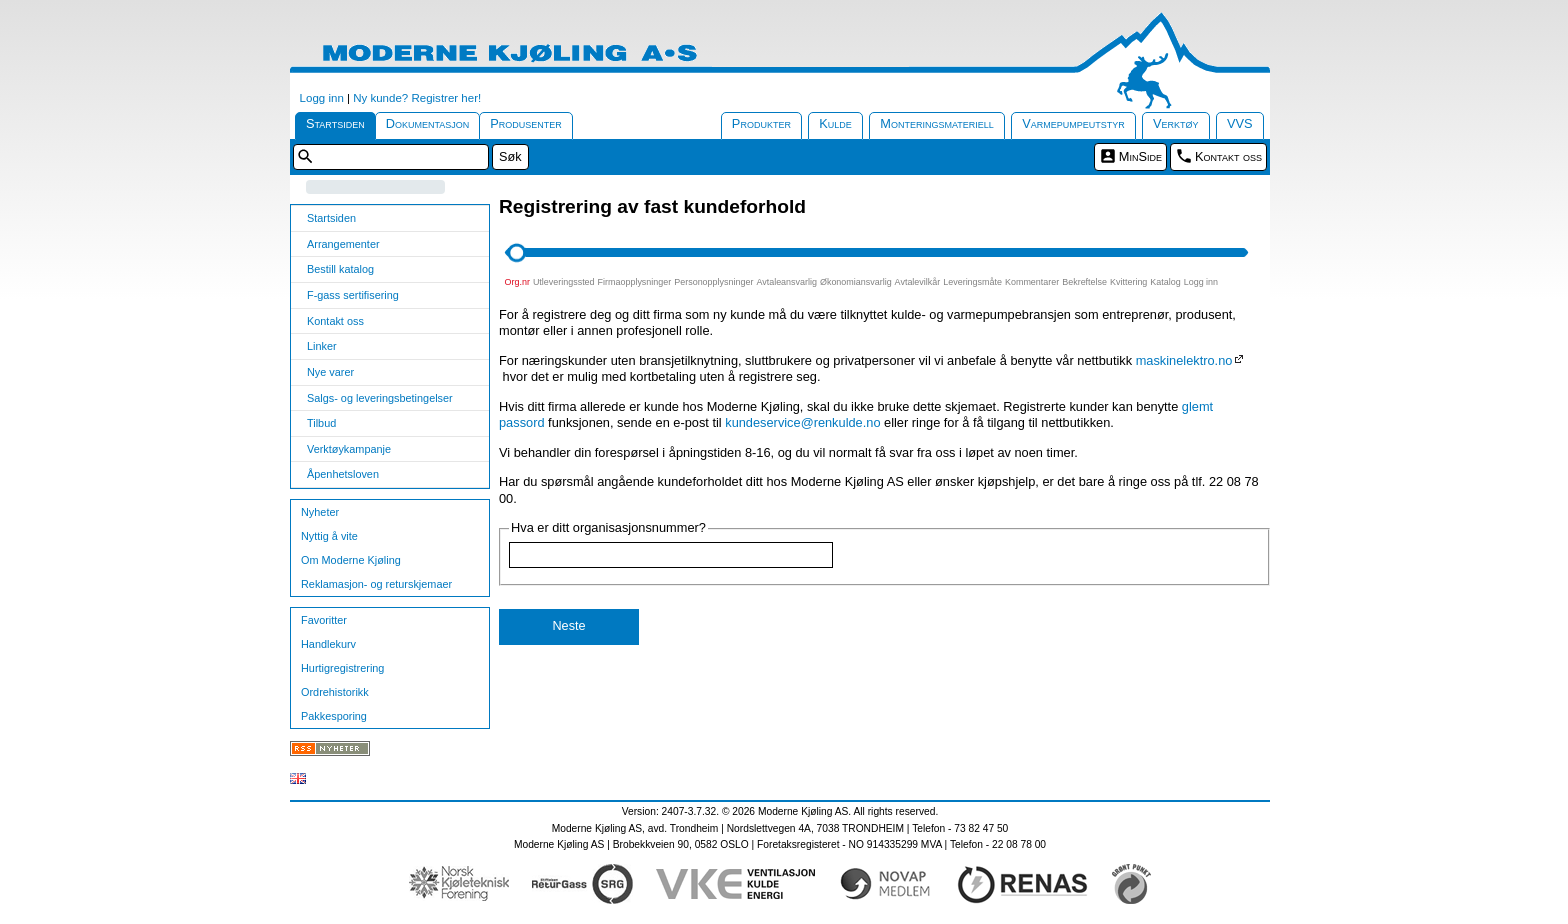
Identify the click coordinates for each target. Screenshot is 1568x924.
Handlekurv (328, 644)
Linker (322, 346)
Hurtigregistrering (342, 668)
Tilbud (321, 423)
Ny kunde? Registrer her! (417, 98)
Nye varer (330, 372)
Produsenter (526, 123)
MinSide (1140, 156)
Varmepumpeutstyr (1073, 123)
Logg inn (322, 98)
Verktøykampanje (349, 449)
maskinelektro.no (1184, 360)
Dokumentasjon (428, 123)
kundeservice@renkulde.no (802, 422)
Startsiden (335, 123)
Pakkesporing (334, 716)
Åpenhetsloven (343, 474)
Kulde (835, 123)
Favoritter (324, 620)
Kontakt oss (1228, 156)
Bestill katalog (340, 269)
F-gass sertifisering (353, 295)
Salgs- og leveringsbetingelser (380, 398)
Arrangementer (343, 244)
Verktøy (1176, 123)
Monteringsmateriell (937, 123)
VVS (1240, 123)
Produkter (761, 123)
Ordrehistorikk (335, 692)
